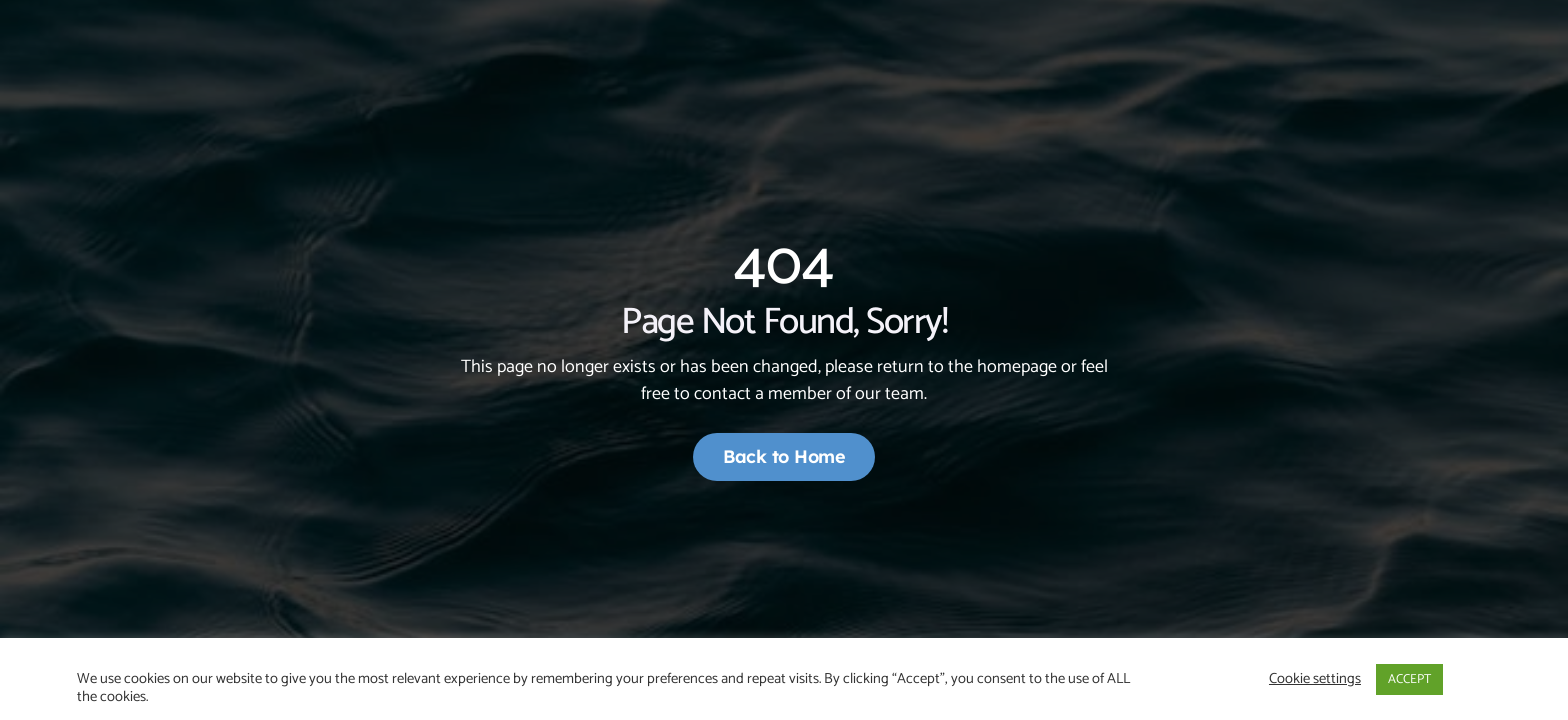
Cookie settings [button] (1315, 679)
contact (722, 394)
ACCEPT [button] (1409, 679)
